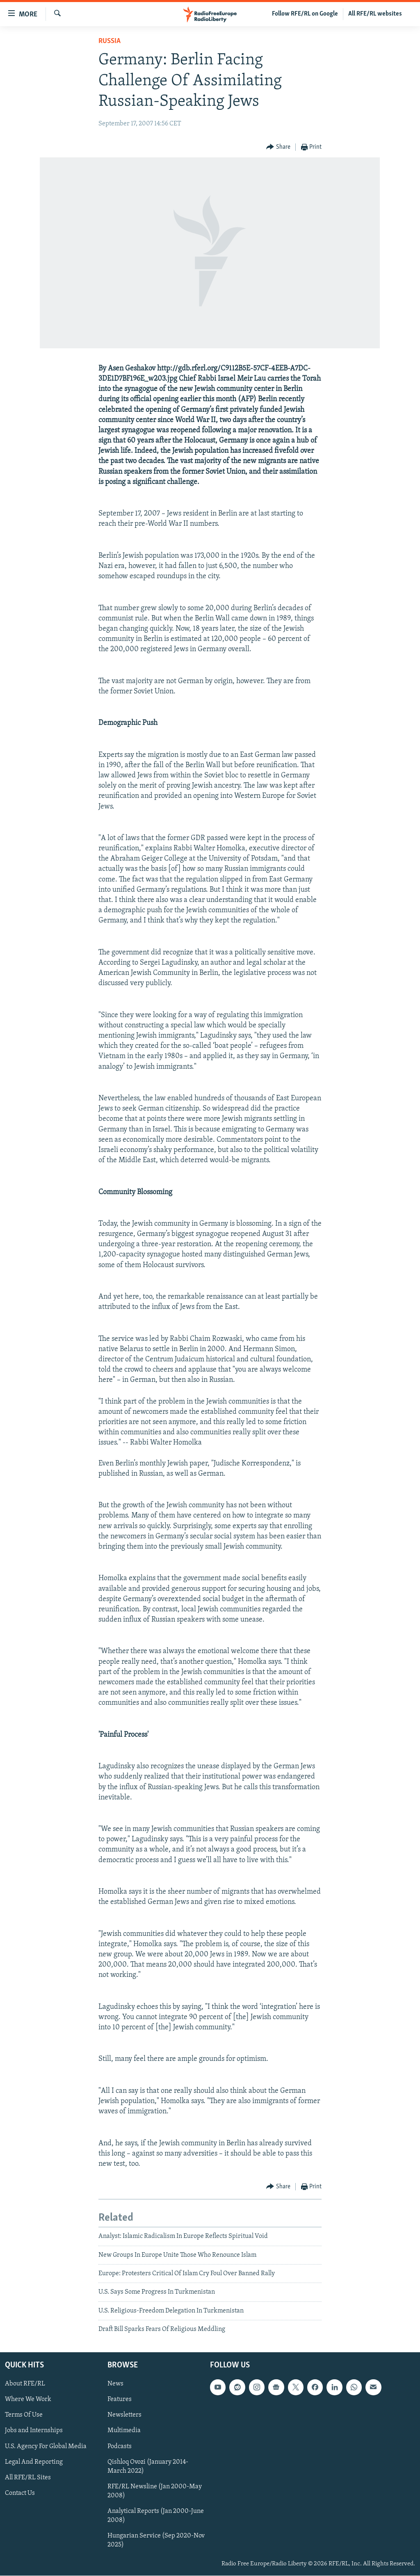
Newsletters (124, 2415)
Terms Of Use (24, 2415)
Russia (109, 41)
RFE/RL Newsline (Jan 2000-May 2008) (154, 2491)
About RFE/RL (25, 2384)
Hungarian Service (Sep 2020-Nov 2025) (156, 2540)
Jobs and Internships (34, 2431)
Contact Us (20, 2493)
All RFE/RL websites (375, 14)
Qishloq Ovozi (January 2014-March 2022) (147, 2466)
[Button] (278, 147)
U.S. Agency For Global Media (46, 2446)
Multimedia (124, 2431)
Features (119, 2400)
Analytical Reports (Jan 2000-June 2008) (155, 2516)
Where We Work (28, 2400)
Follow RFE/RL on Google (305, 14)
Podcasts (119, 2446)
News (115, 2384)
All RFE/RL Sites (28, 2477)
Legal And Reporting (34, 2462)
